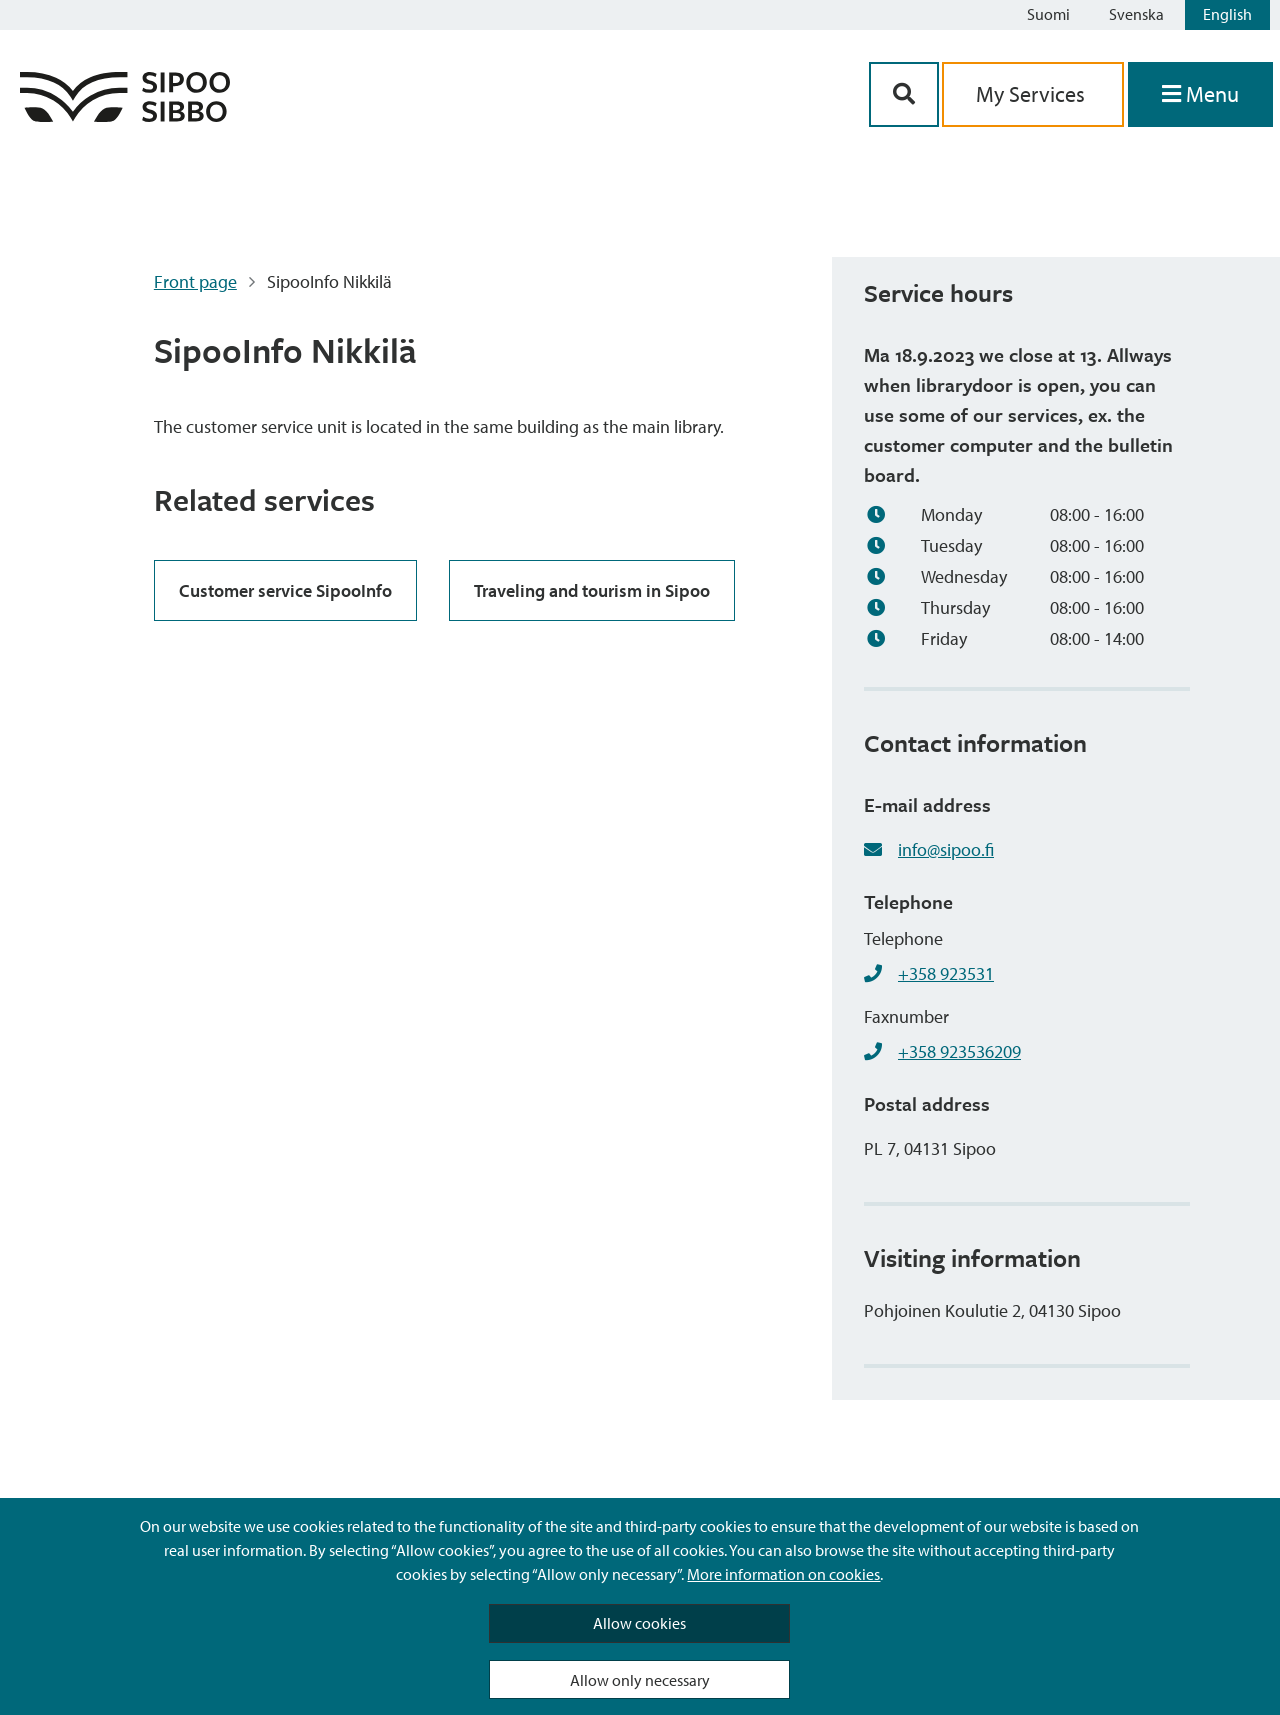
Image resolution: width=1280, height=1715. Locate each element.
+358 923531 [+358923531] (946, 973)
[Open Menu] (1200, 94)
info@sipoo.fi (946, 849)
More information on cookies (783, 1574)
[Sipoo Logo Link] (125, 115)
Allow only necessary (640, 1680)
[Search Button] (904, 94)
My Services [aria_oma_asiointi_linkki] (1033, 94)
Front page (195, 281)
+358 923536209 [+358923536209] (959, 1051)
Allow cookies (639, 1623)
